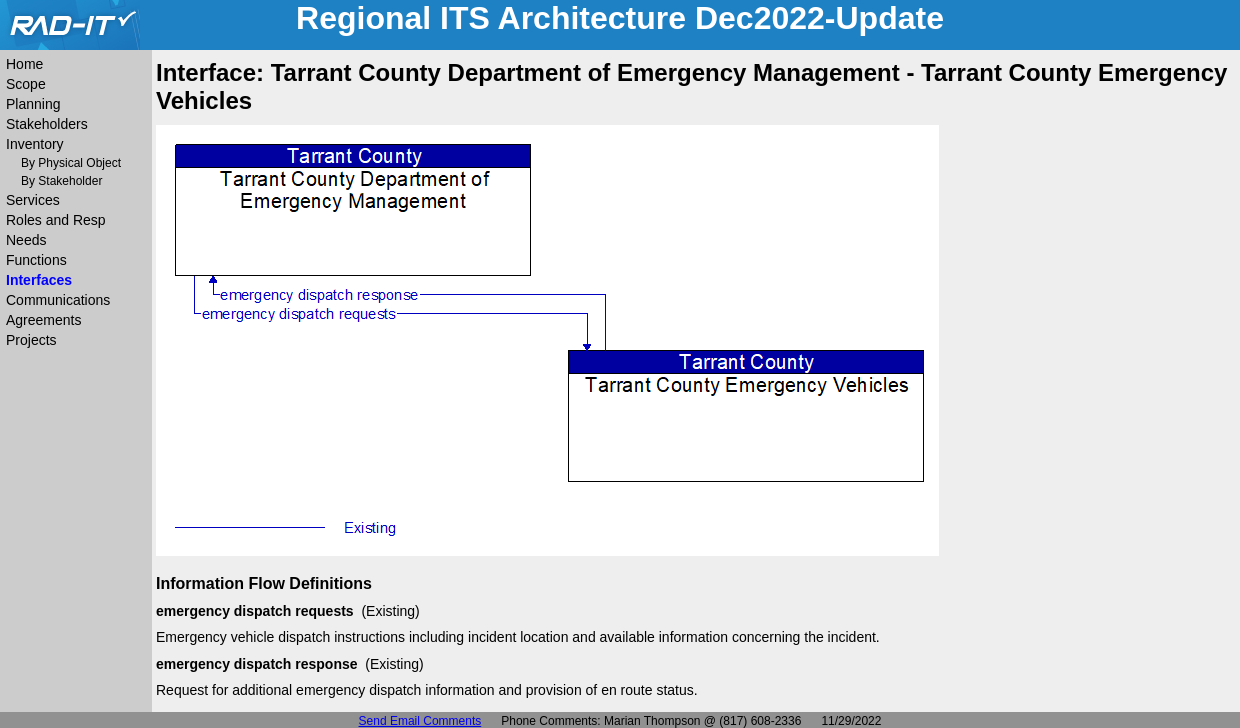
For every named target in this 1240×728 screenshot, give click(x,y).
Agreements (43, 320)
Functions (36, 260)
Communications (58, 300)
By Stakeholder (61, 181)
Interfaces (39, 280)
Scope (26, 84)
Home (24, 64)
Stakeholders (47, 124)
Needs (26, 240)
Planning (33, 104)
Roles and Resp (56, 220)
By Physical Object (71, 163)
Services (33, 200)
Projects (31, 340)
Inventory (35, 144)
